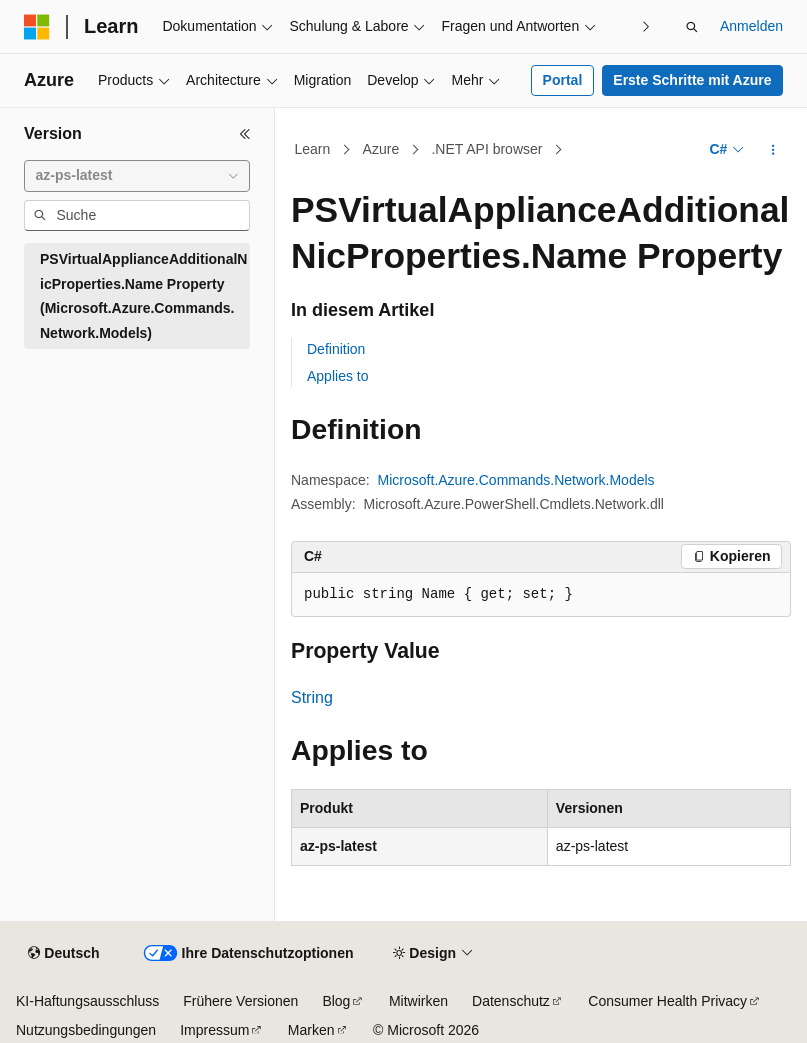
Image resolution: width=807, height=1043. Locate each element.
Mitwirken (418, 1001)
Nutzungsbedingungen (86, 1030)
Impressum (214, 1030)
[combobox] (137, 176)
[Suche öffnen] (692, 27)
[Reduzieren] (245, 134)
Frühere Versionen (240, 1001)
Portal (563, 80)
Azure (381, 149)
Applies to (337, 376)
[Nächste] (646, 26)
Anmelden (751, 26)
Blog (336, 1001)
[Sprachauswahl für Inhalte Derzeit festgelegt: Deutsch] (63, 954)
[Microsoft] (37, 27)
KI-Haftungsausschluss (87, 1001)
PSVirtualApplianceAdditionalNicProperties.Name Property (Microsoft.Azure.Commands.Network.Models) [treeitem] (143, 296)
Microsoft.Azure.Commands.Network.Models (516, 480)
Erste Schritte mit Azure (692, 80)
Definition (336, 349)
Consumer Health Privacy (667, 1001)
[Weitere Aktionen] (773, 150)
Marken (311, 1030)
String (312, 697)
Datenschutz (511, 1001)
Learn (313, 149)
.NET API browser (486, 149)
